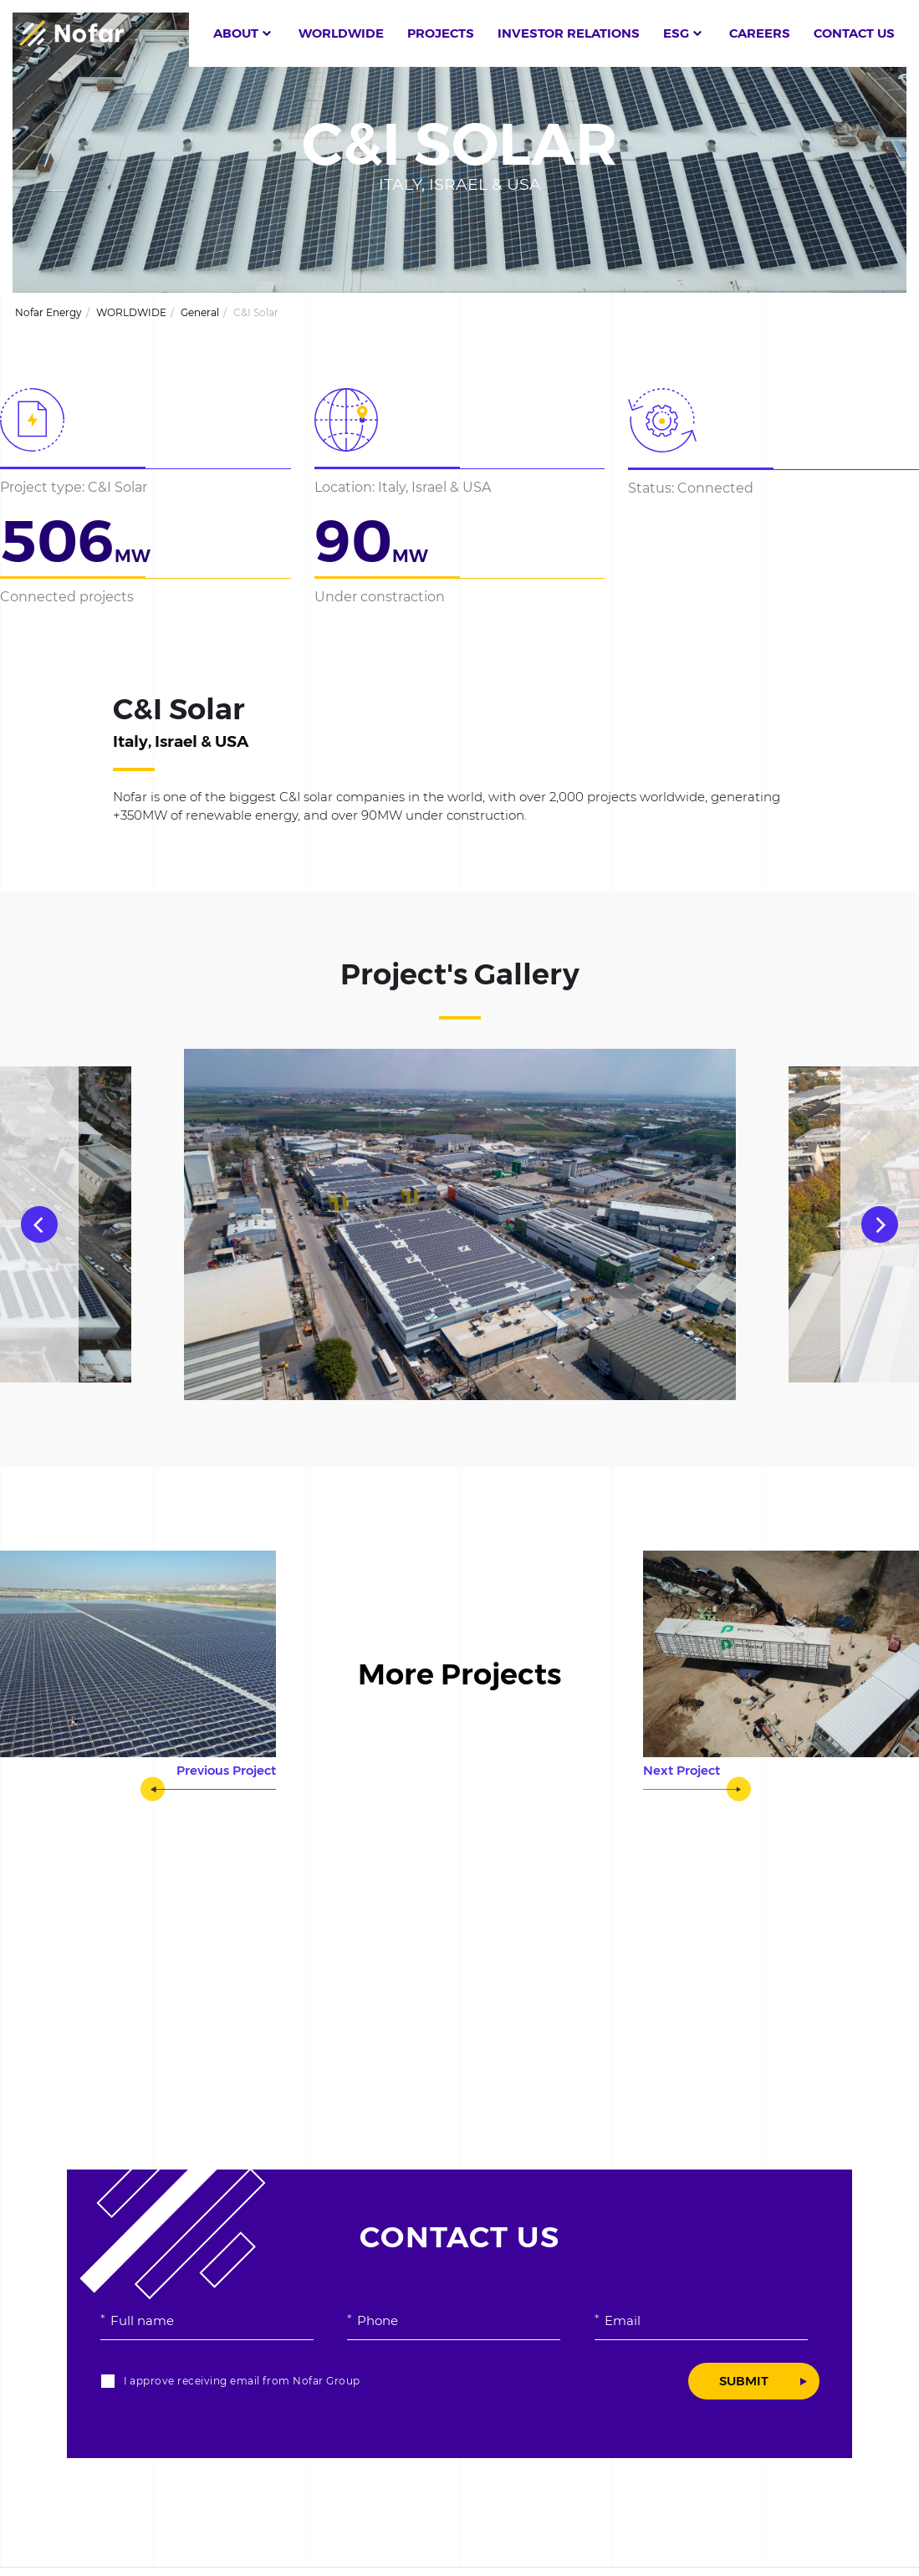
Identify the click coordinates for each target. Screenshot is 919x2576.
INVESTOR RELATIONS (569, 33)
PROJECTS (440, 33)
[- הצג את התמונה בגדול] (460, 1224)
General (200, 312)
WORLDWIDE (341, 33)
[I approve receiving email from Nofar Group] (107, 2381)
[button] (554, 33)
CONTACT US (854, 33)
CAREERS (759, 33)
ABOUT (235, 33)
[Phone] (453, 2320)
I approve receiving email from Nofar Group (242, 2380)
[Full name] (207, 2320)
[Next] (879, 1224)
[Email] (701, 2320)
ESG (676, 33)
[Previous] (39, 1224)
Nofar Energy (48, 312)
